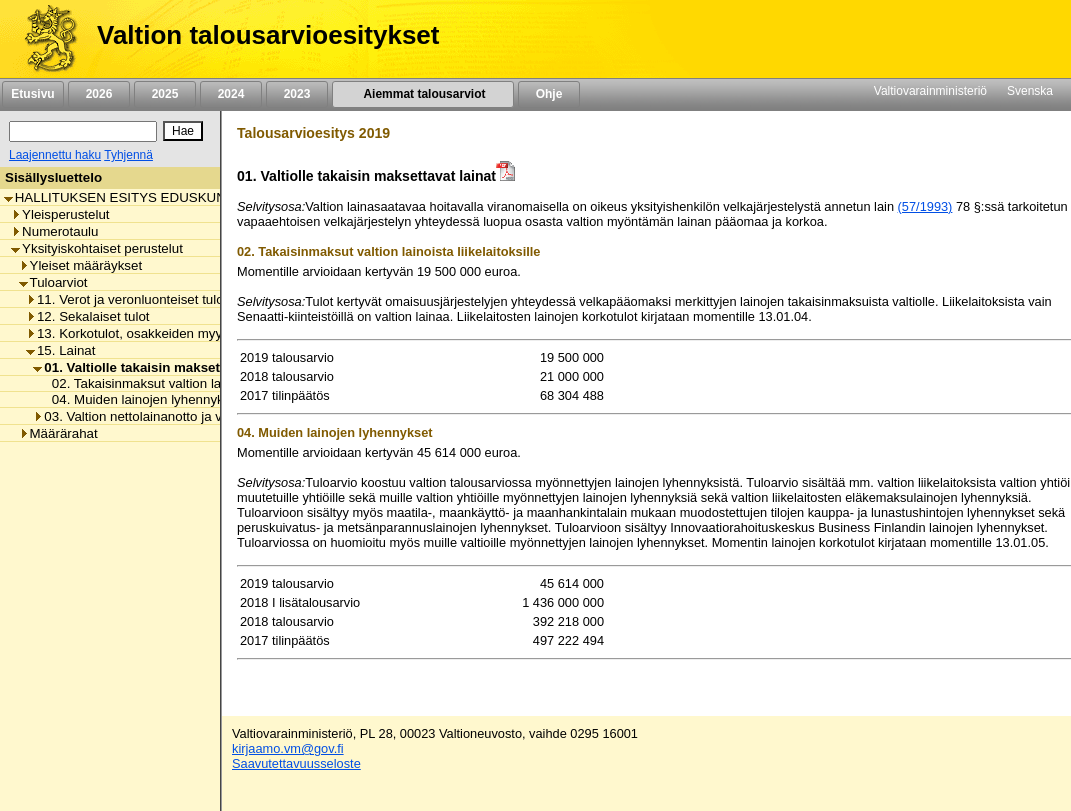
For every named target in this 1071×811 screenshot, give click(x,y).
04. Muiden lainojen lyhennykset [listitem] (141, 399)
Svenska (1030, 91)
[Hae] (183, 131)
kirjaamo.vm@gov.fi (288, 748)
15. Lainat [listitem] (61, 350)
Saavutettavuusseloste (296, 763)
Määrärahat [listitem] (58, 433)
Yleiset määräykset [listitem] (81, 265)
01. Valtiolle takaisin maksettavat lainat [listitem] (161, 367)
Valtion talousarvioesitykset (268, 35)
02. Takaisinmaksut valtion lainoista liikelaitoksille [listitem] (191, 383)
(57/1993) (925, 206)
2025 (165, 94)
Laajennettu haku (55, 155)
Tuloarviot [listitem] (53, 282)
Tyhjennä (128, 155)
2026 (99, 94)
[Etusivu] (43, 39)
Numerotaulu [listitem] (54, 231)
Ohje (549, 94)
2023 (297, 94)
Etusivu (32, 94)
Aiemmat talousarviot (423, 94)
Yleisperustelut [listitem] (60, 214)
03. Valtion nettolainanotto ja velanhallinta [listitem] (161, 416)
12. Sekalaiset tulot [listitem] (88, 316)
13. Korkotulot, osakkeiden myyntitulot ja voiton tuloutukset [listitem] (204, 333)
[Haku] (83, 131)
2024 (231, 94)
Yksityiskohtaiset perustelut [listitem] (97, 248)
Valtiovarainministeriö (930, 91)
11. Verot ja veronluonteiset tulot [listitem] (126, 299)
